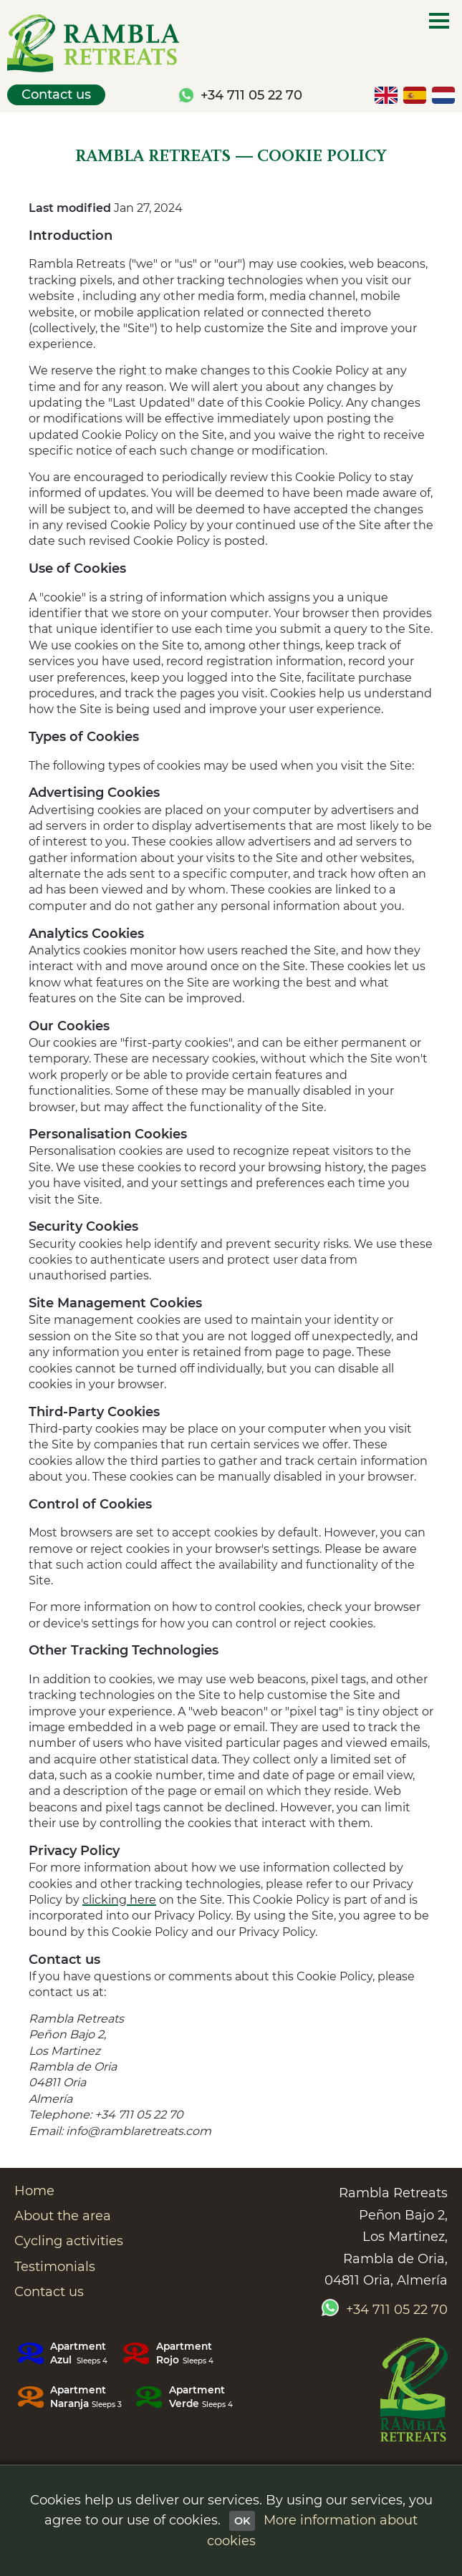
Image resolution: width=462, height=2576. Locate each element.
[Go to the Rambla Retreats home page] (414, 2392)
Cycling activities (68, 2241)
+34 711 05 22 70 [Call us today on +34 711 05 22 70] (251, 95)
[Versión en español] (414, 95)
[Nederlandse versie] (443, 95)
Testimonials (54, 2267)
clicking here (119, 1900)
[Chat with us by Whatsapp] (186, 95)
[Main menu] (439, 21)
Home (34, 2191)
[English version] (386, 95)
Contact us (56, 94)
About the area (62, 2216)
